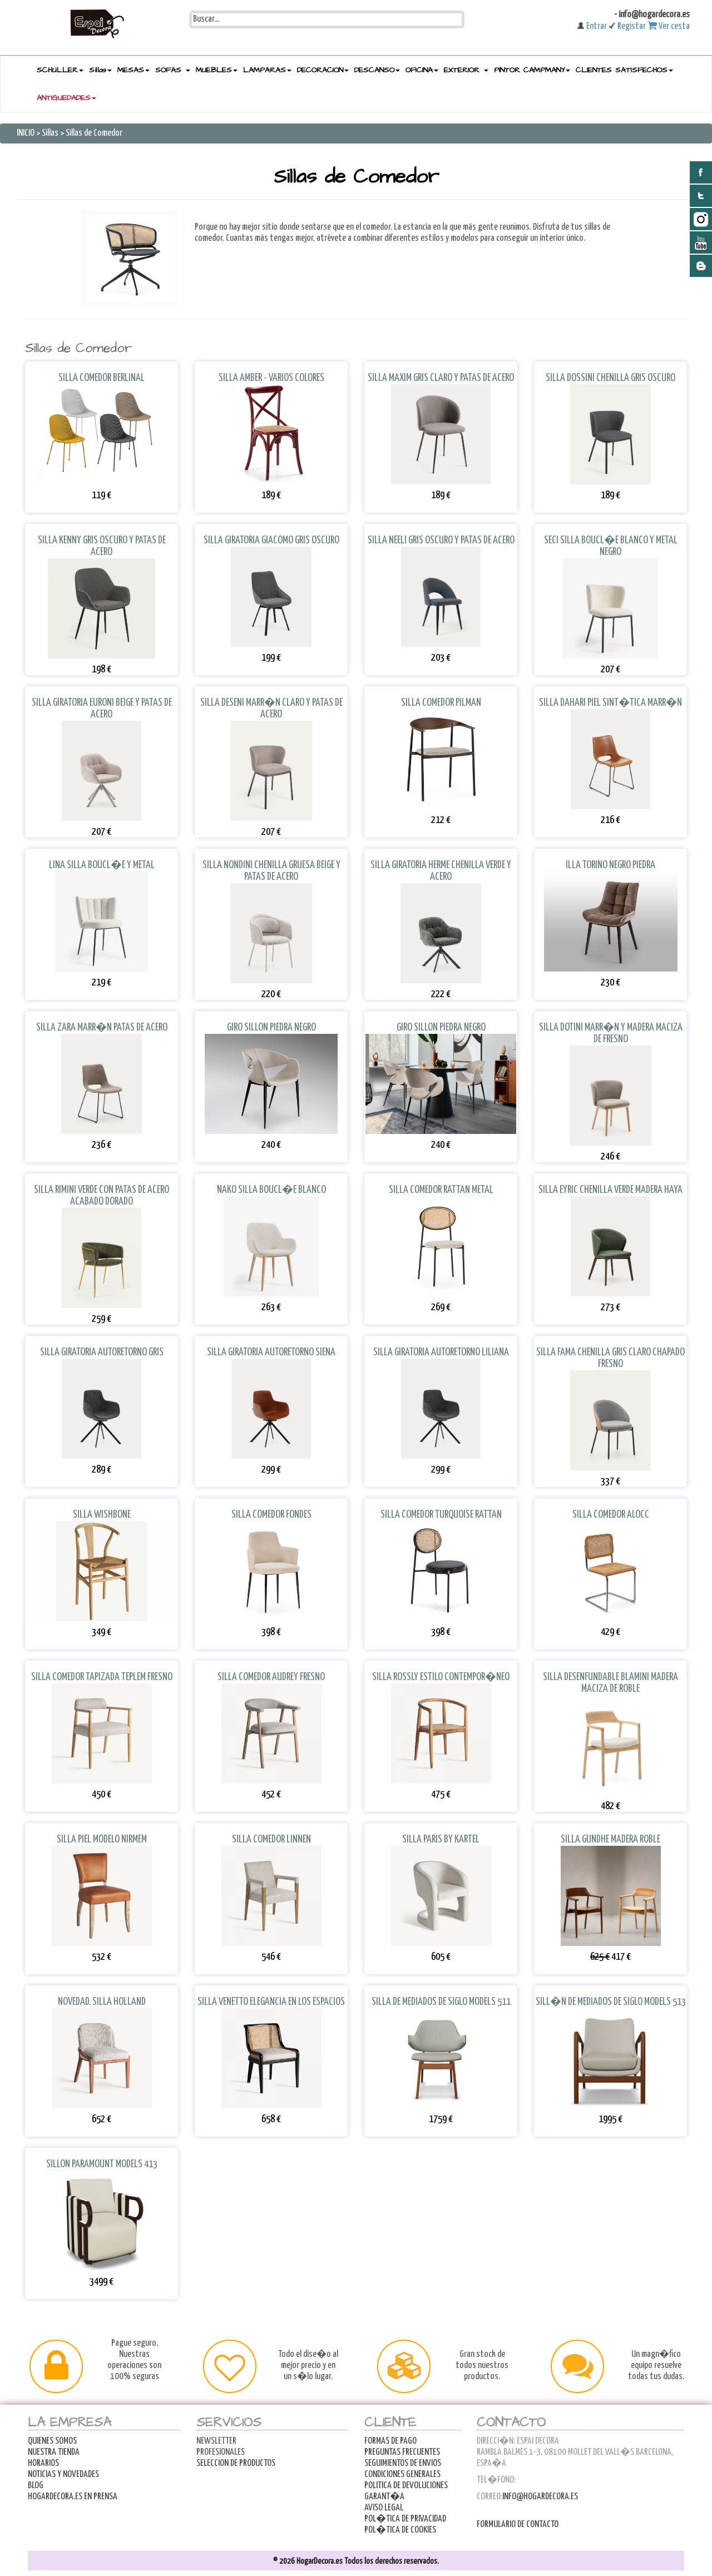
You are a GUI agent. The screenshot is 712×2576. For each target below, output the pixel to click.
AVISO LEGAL (383, 2508)
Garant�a (384, 2496)
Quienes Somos (52, 2441)
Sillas (50, 133)
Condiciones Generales (402, 2474)
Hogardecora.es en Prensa (72, 2496)
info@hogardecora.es (540, 2496)
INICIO (26, 133)
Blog (35, 2485)
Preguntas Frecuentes (402, 2452)
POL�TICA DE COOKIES (400, 2530)
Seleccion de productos (235, 2463)
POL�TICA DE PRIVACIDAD (405, 2519)
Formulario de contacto (517, 2524)
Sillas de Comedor (94, 133)
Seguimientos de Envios (402, 2463)
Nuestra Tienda (54, 2452)
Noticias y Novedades (63, 2474)
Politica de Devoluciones (406, 2485)
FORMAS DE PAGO (390, 2441)
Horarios (43, 2463)
